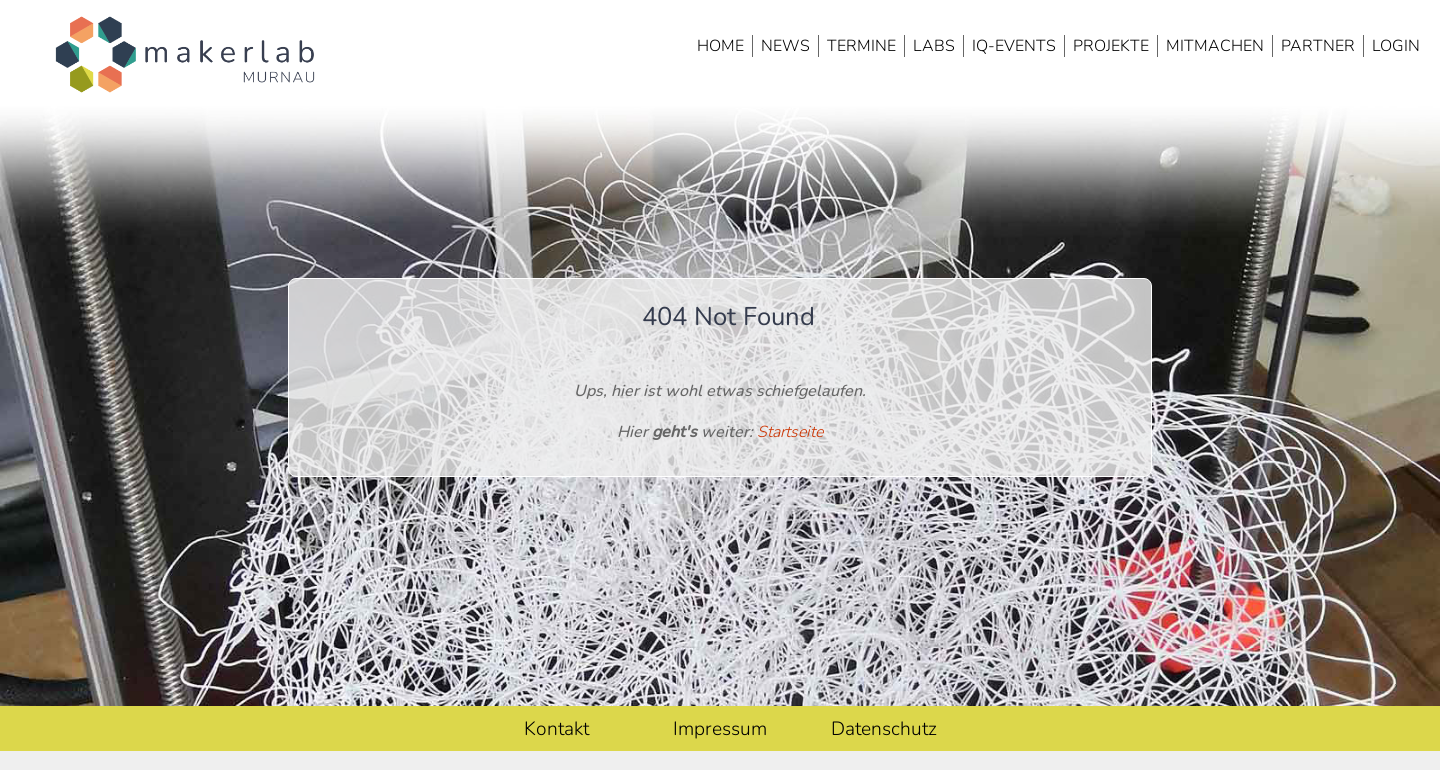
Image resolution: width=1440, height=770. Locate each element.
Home (720, 46)
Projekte (1111, 46)
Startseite (790, 432)
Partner (1318, 46)
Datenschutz (884, 729)
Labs (934, 46)
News (785, 46)
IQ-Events (1014, 46)
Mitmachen (1215, 46)
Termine (861, 46)
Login (1396, 46)
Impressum (720, 729)
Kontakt (556, 729)
